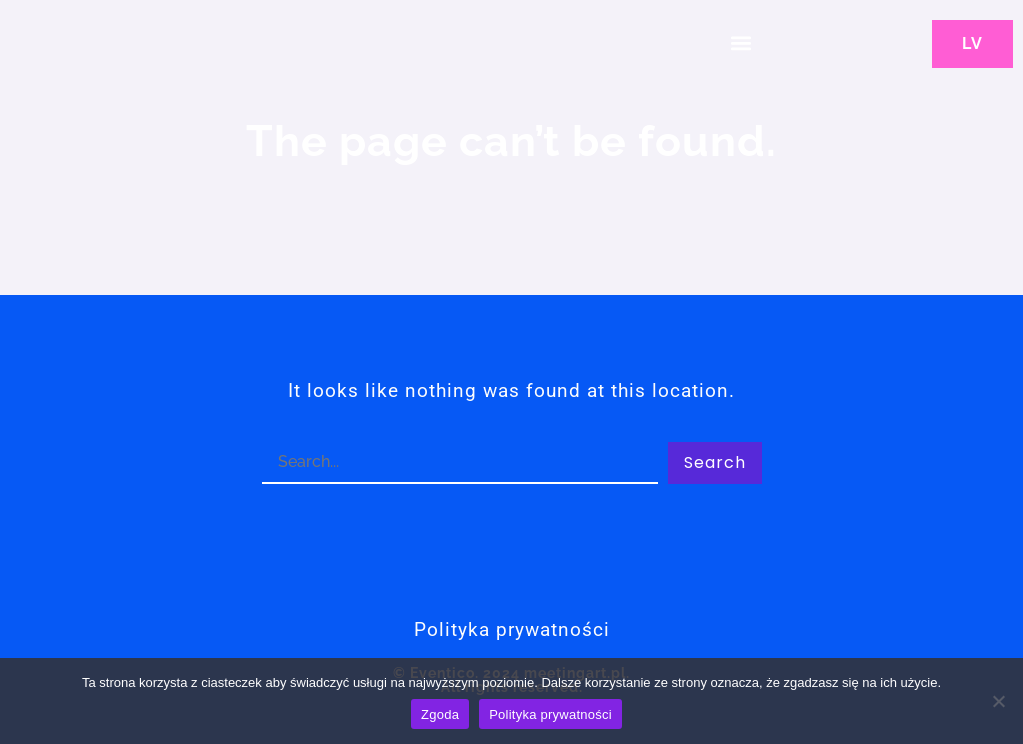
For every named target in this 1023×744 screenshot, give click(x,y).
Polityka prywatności (550, 714)
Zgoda (440, 714)
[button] (740, 42)
